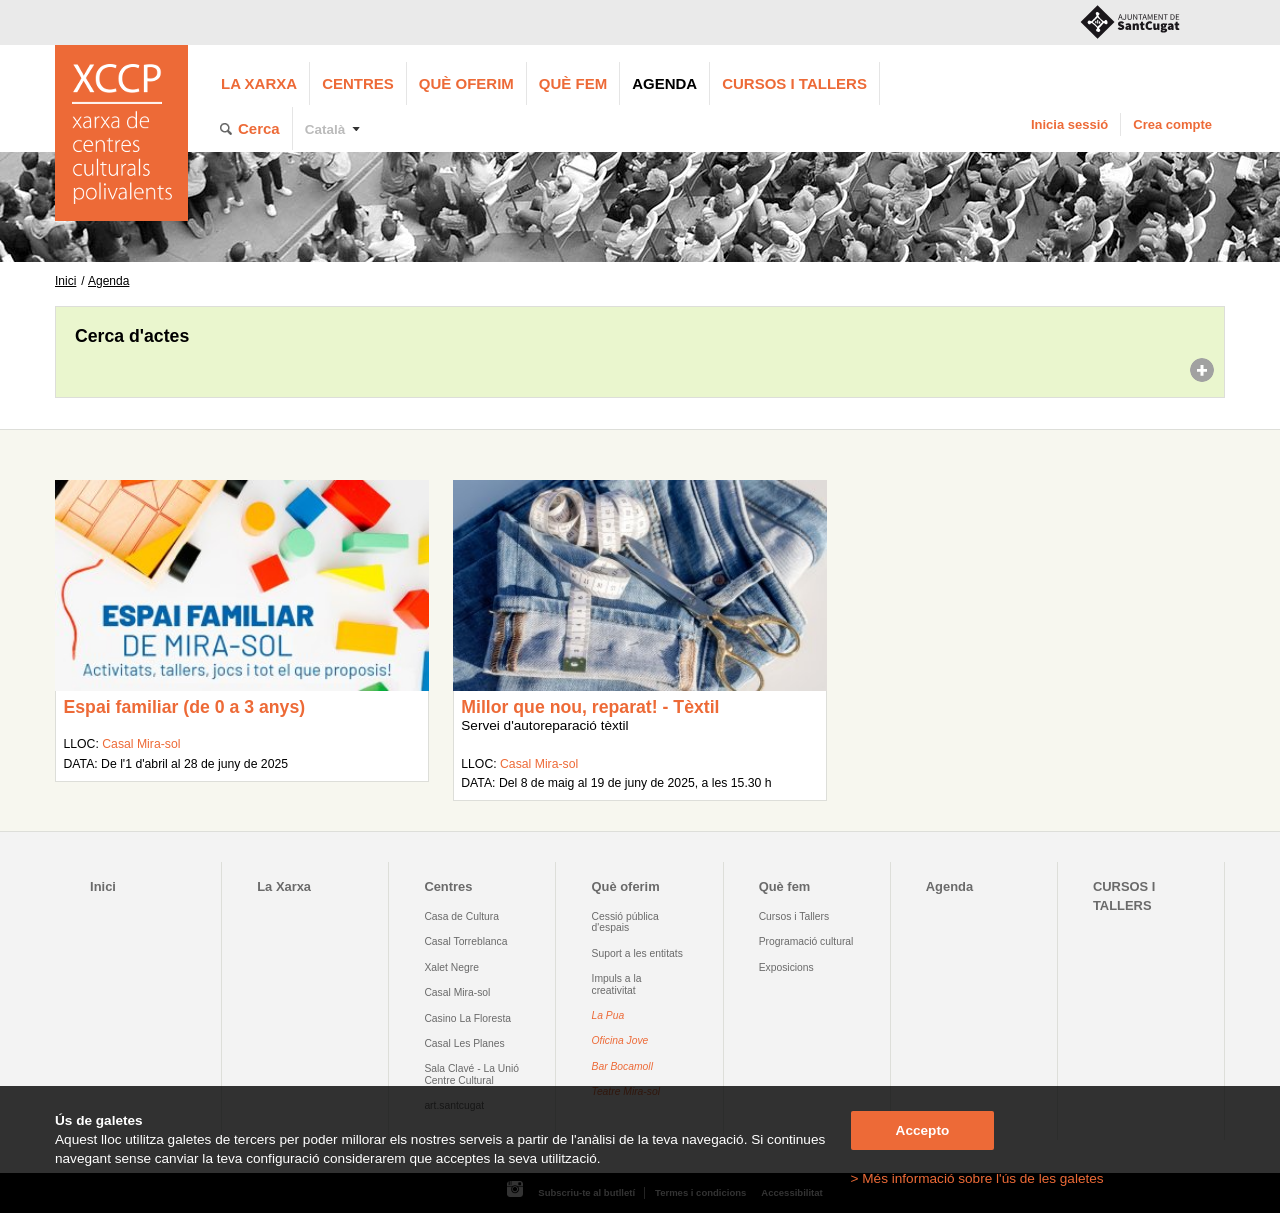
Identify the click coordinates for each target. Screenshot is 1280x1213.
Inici (65, 281)
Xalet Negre (451, 967)
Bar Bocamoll (622, 1066)
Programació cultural (806, 941)
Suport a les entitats (637, 953)
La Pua (608, 1015)
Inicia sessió (1069, 124)
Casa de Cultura (461, 916)
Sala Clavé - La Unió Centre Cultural (471, 1074)
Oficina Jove (620, 1040)
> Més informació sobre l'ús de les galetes (977, 1178)
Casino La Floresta (467, 1018)
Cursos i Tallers (794, 916)
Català (325, 129)
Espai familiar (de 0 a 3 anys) (184, 707)
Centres (358, 83)
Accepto (923, 1130)
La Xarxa (259, 83)
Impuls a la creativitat (617, 984)
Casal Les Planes (464, 1043)
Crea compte (1172, 124)
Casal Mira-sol (141, 744)
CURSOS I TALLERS (794, 83)
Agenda (664, 83)
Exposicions (786, 967)
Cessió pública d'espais (625, 922)
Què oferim (466, 83)
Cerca (259, 128)
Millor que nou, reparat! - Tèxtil (590, 707)
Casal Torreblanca (465, 941)
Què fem (573, 83)
